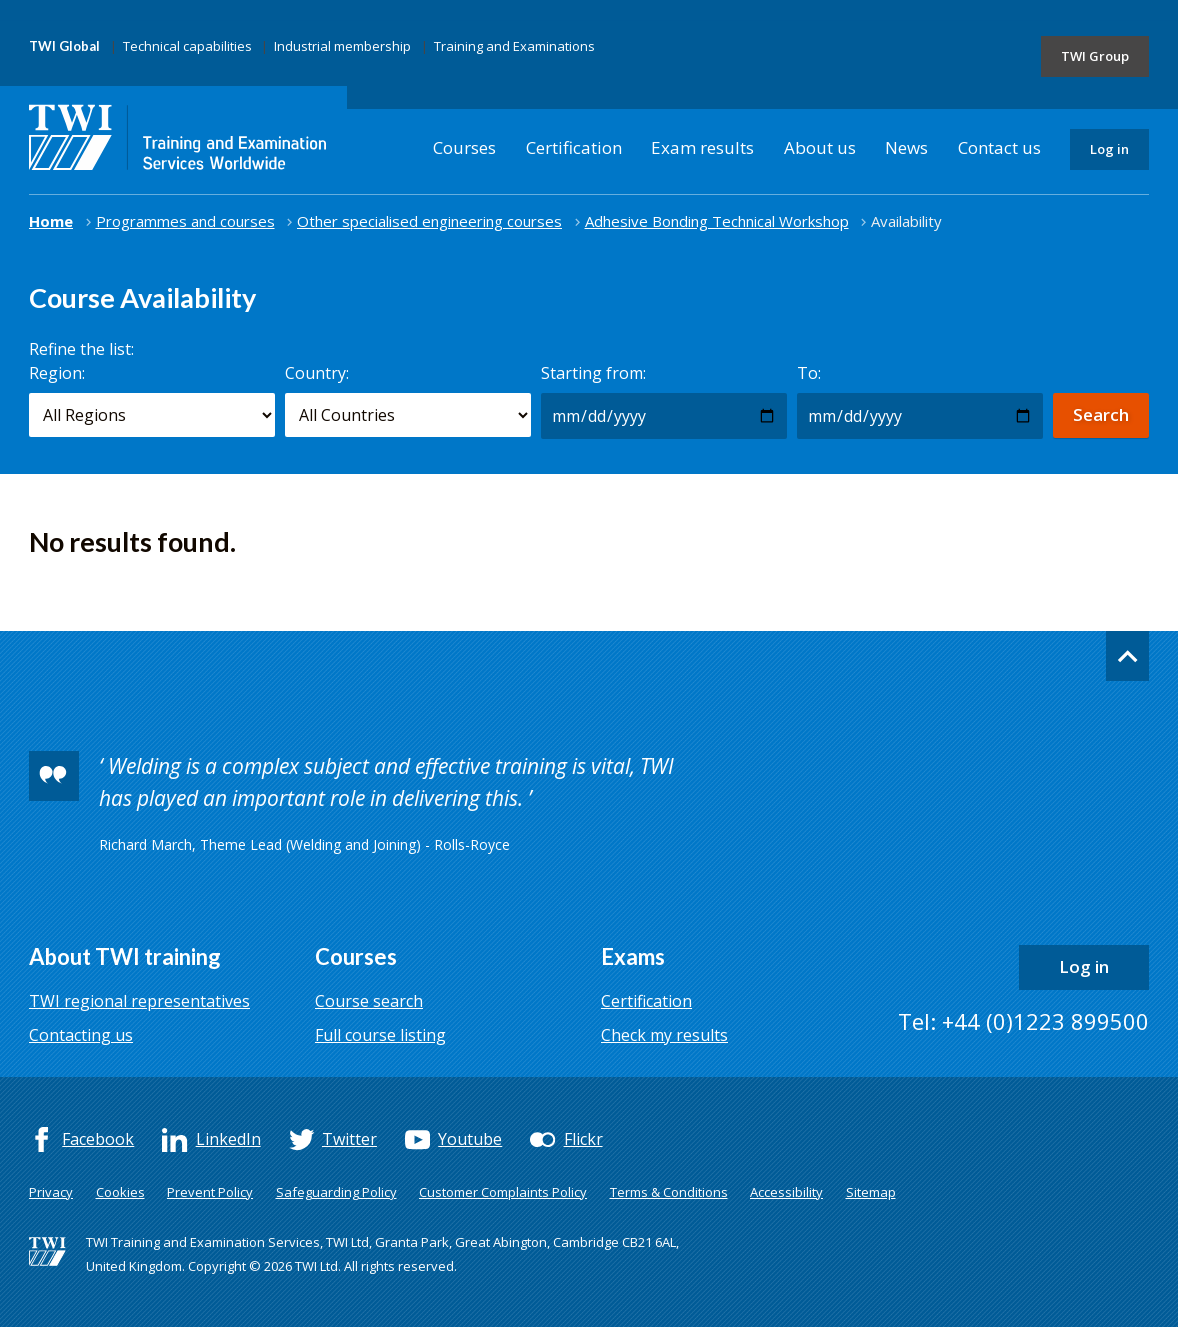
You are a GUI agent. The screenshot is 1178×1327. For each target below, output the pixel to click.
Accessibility (786, 1192)
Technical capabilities (187, 46)
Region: (57, 373)
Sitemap (871, 1192)
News (906, 147)
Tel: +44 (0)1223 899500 (1023, 1021)
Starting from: (593, 373)
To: (809, 373)
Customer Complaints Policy (503, 1192)
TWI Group (1095, 56)
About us (820, 147)
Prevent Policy (210, 1192)
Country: (317, 373)
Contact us (999, 147)
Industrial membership (342, 46)
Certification (574, 147)
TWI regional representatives (139, 1001)
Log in (1109, 149)
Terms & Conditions (669, 1192)
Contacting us (81, 1035)
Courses (464, 147)
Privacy (51, 1192)
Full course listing (380, 1035)
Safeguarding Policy (336, 1192)
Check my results (664, 1035)
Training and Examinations (514, 46)
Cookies (120, 1192)
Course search (369, 1001)
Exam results (702, 147)
